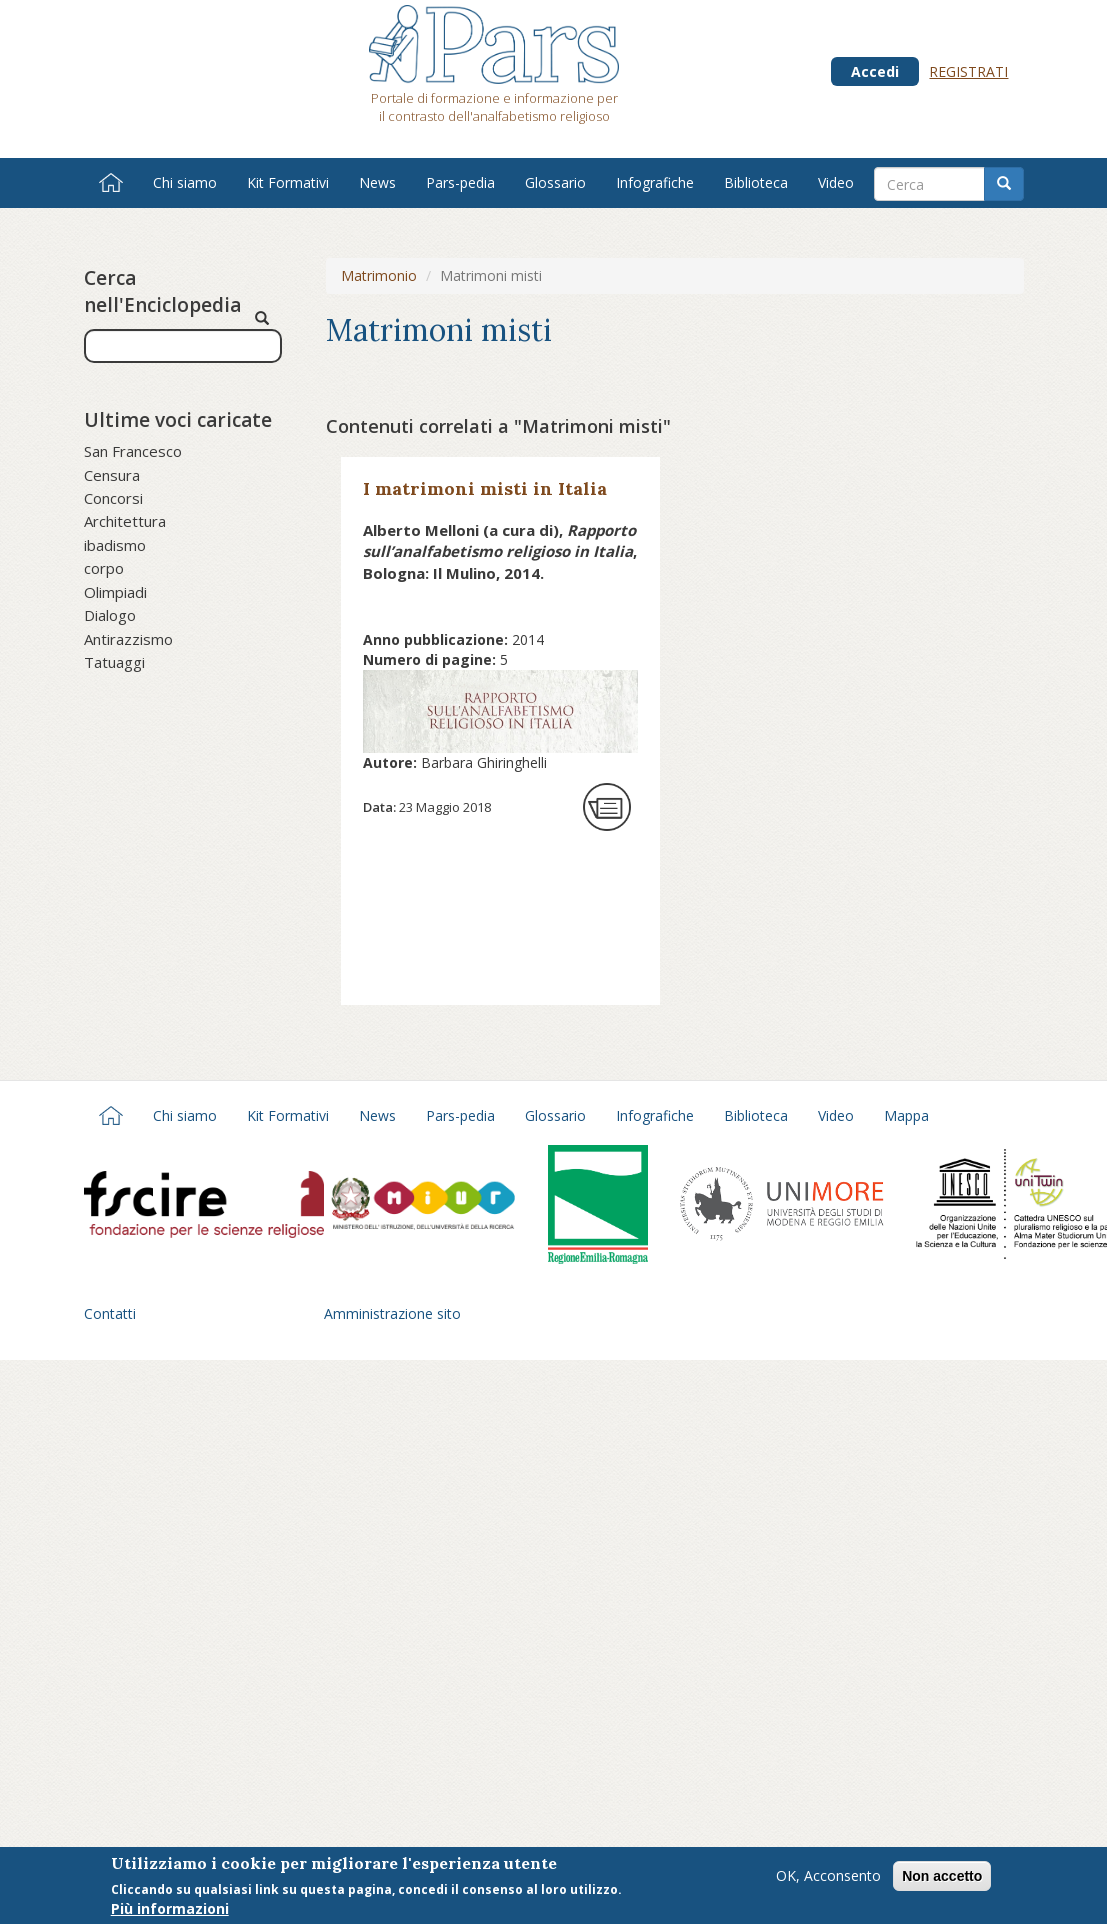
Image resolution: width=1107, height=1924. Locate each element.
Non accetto (942, 1879)
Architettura (125, 521)
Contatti (110, 1313)
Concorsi (113, 498)
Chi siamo (185, 182)
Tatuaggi (114, 662)
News (377, 182)
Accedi (875, 71)
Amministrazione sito (392, 1313)
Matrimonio (379, 275)
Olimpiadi (115, 592)
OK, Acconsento (828, 1878)
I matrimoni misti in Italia (485, 488)
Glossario (555, 182)
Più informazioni (170, 1911)
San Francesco (133, 451)
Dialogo (110, 615)
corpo (104, 568)
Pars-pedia (460, 182)
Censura (112, 475)
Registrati (968, 71)
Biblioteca (756, 182)
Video (836, 182)
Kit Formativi (288, 182)
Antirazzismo (128, 639)
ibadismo (115, 545)
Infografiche (655, 182)
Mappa (906, 1115)
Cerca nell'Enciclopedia (162, 291)
